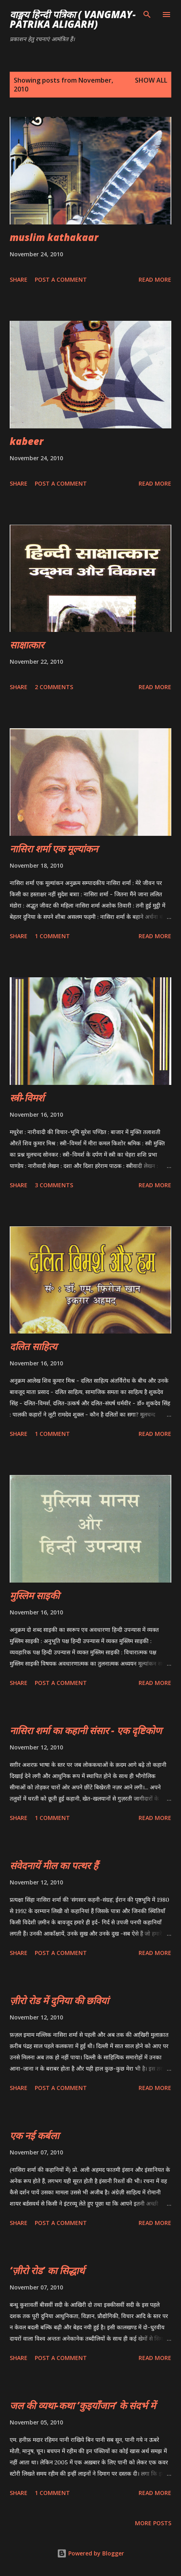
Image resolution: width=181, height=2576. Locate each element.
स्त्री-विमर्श (27, 1097)
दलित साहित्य (33, 1346)
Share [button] (18, 279)
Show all (151, 80)
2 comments (54, 687)
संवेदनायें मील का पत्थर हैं (54, 1865)
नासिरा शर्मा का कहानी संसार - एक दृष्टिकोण (86, 1730)
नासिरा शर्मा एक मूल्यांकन (54, 848)
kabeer (26, 441)
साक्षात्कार (27, 644)
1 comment (52, 936)
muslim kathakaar (54, 237)
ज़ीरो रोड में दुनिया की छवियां (59, 2000)
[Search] (147, 14)
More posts (153, 2523)
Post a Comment (61, 279)
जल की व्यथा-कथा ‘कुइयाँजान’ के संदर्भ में (83, 2405)
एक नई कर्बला (34, 2135)
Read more (155, 279)
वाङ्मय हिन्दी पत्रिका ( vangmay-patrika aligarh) (73, 19)
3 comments (54, 1185)
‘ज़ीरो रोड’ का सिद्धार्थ (47, 2270)
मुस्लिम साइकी (34, 1595)
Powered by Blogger (90, 2553)
